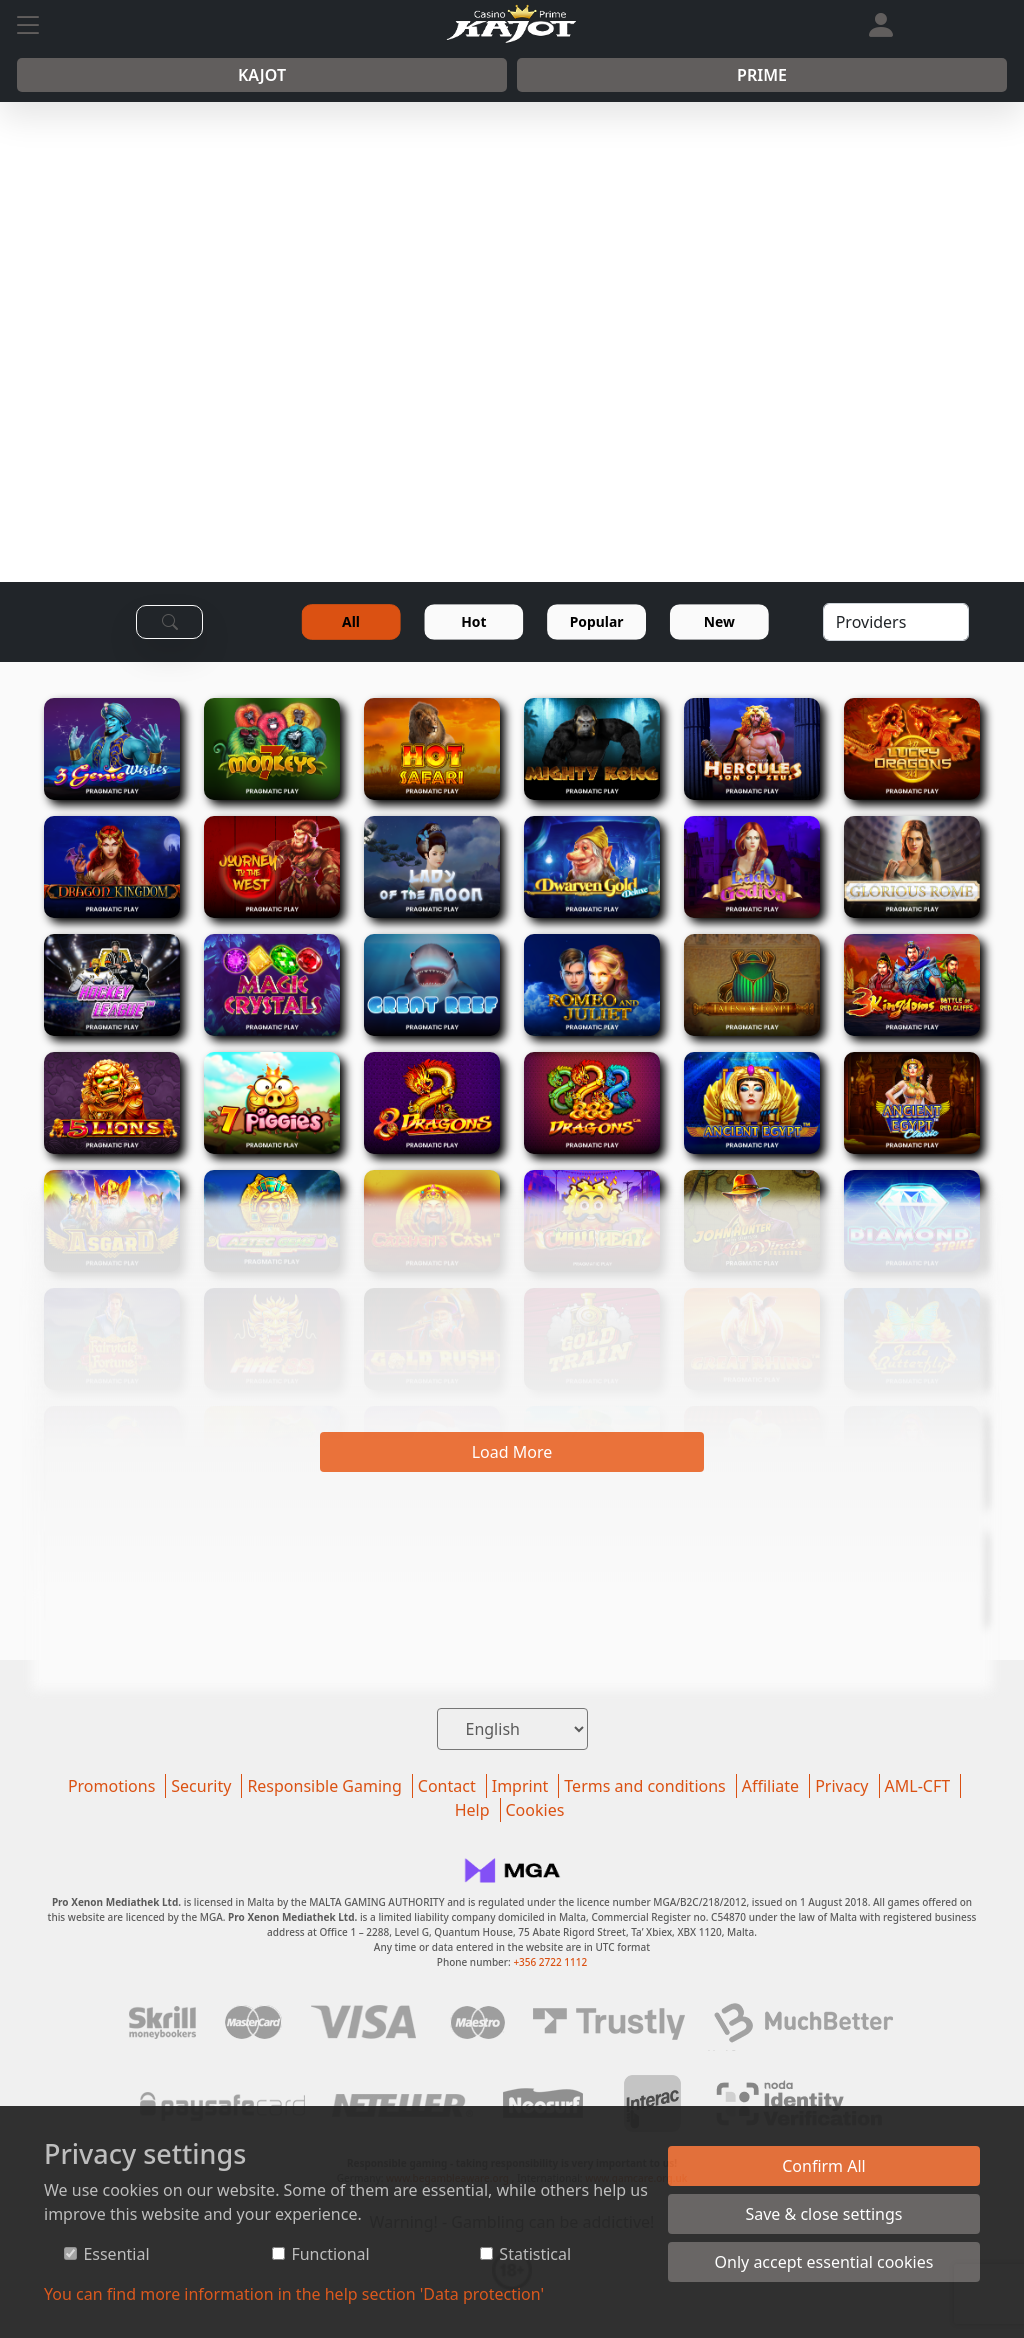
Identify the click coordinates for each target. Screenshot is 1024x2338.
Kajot (262, 75)
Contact (447, 1786)
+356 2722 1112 (550, 1962)
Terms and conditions (644, 1786)
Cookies (535, 1810)
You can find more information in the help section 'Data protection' (294, 2294)
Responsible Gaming (324, 1786)
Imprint (520, 1786)
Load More (512, 1452)
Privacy (841, 1786)
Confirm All (824, 2166)
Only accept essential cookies (824, 2262)
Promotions (111, 1786)
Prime (762, 75)
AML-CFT (918, 1786)
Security (201, 1786)
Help (472, 1810)
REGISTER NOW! (573, 443)
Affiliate (770, 1786)
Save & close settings (823, 2214)
